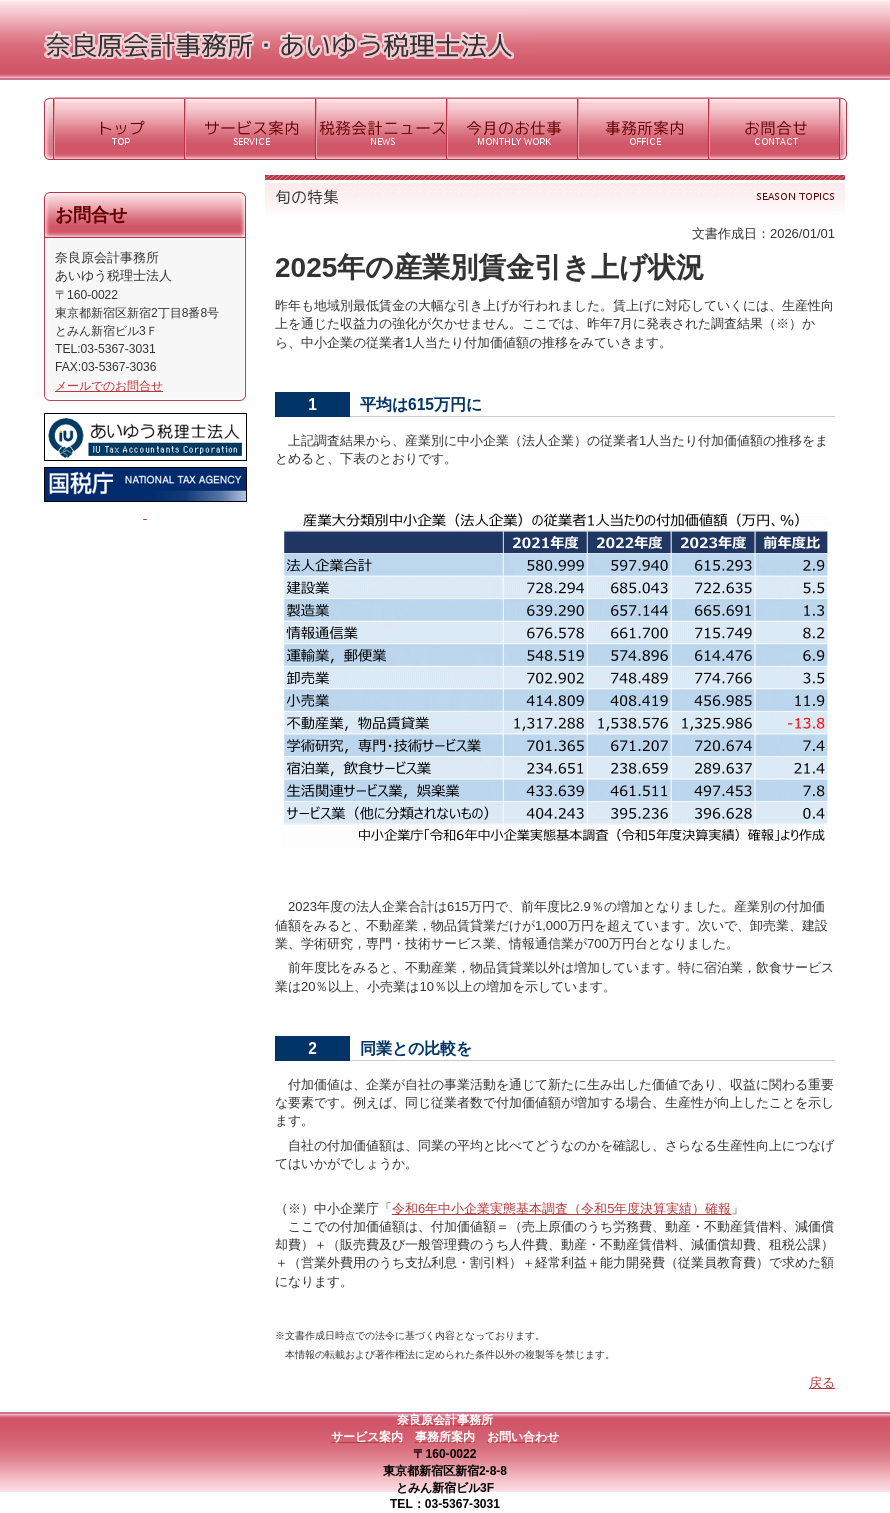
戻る (822, 1382)
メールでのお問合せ (109, 386)
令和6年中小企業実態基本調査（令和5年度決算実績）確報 (561, 1208)
